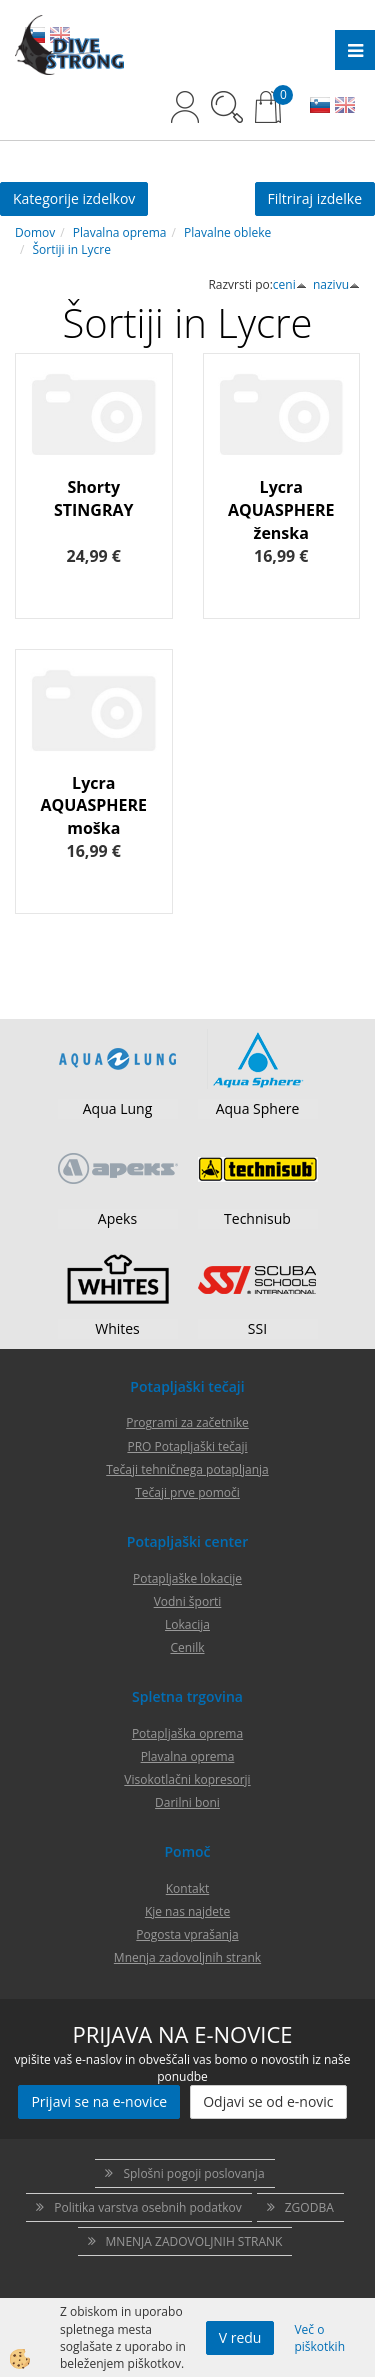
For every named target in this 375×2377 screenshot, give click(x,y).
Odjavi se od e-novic (268, 2101)
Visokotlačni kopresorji (187, 1779)
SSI (257, 1328)
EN (345, 107)
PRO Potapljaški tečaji (187, 1446)
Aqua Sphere (258, 1108)
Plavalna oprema (120, 232)
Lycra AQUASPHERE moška (94, 806)
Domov (35, 232)
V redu (240, 2337)
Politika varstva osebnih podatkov (147, 2207)
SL (320, 107)
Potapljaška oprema (187, 1733)
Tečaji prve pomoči (187, 1492)
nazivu (336, 284)
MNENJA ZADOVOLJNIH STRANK (194, 2241)
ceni (290, 284)
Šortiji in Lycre (72, 249)
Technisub (257, 1218)
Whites (117, 1328)
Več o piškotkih (319, 2338)
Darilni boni (187, 1802)
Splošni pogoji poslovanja (193, 2173)
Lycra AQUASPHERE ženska (281, 510)
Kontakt (187, 1888)
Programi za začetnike (187, 1422)
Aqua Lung (118, 1108)
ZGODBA (309, 2207)
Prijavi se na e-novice (99, 2101)
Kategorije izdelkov (74, 198)
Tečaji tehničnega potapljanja (187, 1469)
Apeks (117, 1218)
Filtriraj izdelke (315, 198)
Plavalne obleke (227, 232)
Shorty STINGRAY (94, 498)
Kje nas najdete (187, 1911)
